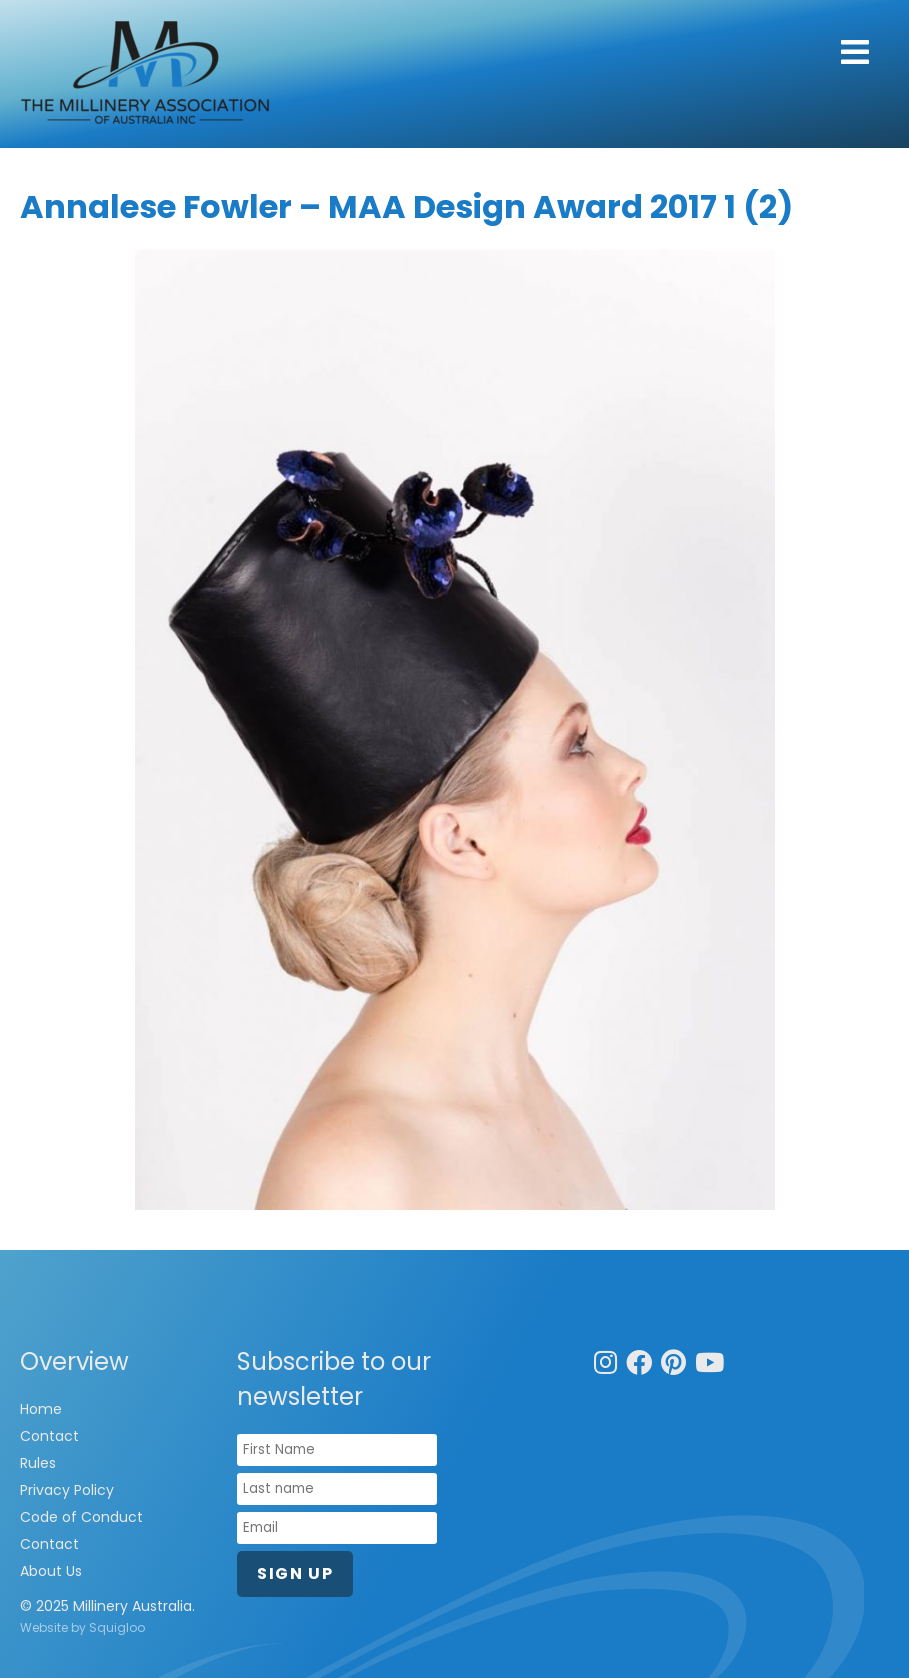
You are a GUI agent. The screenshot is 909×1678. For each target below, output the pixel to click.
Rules (38, 1463)
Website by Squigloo (82, 1627)
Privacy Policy (67, 1490)
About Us (51, 1571)
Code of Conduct (81, 1517)
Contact (49, 1436)
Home (41, 1409)
